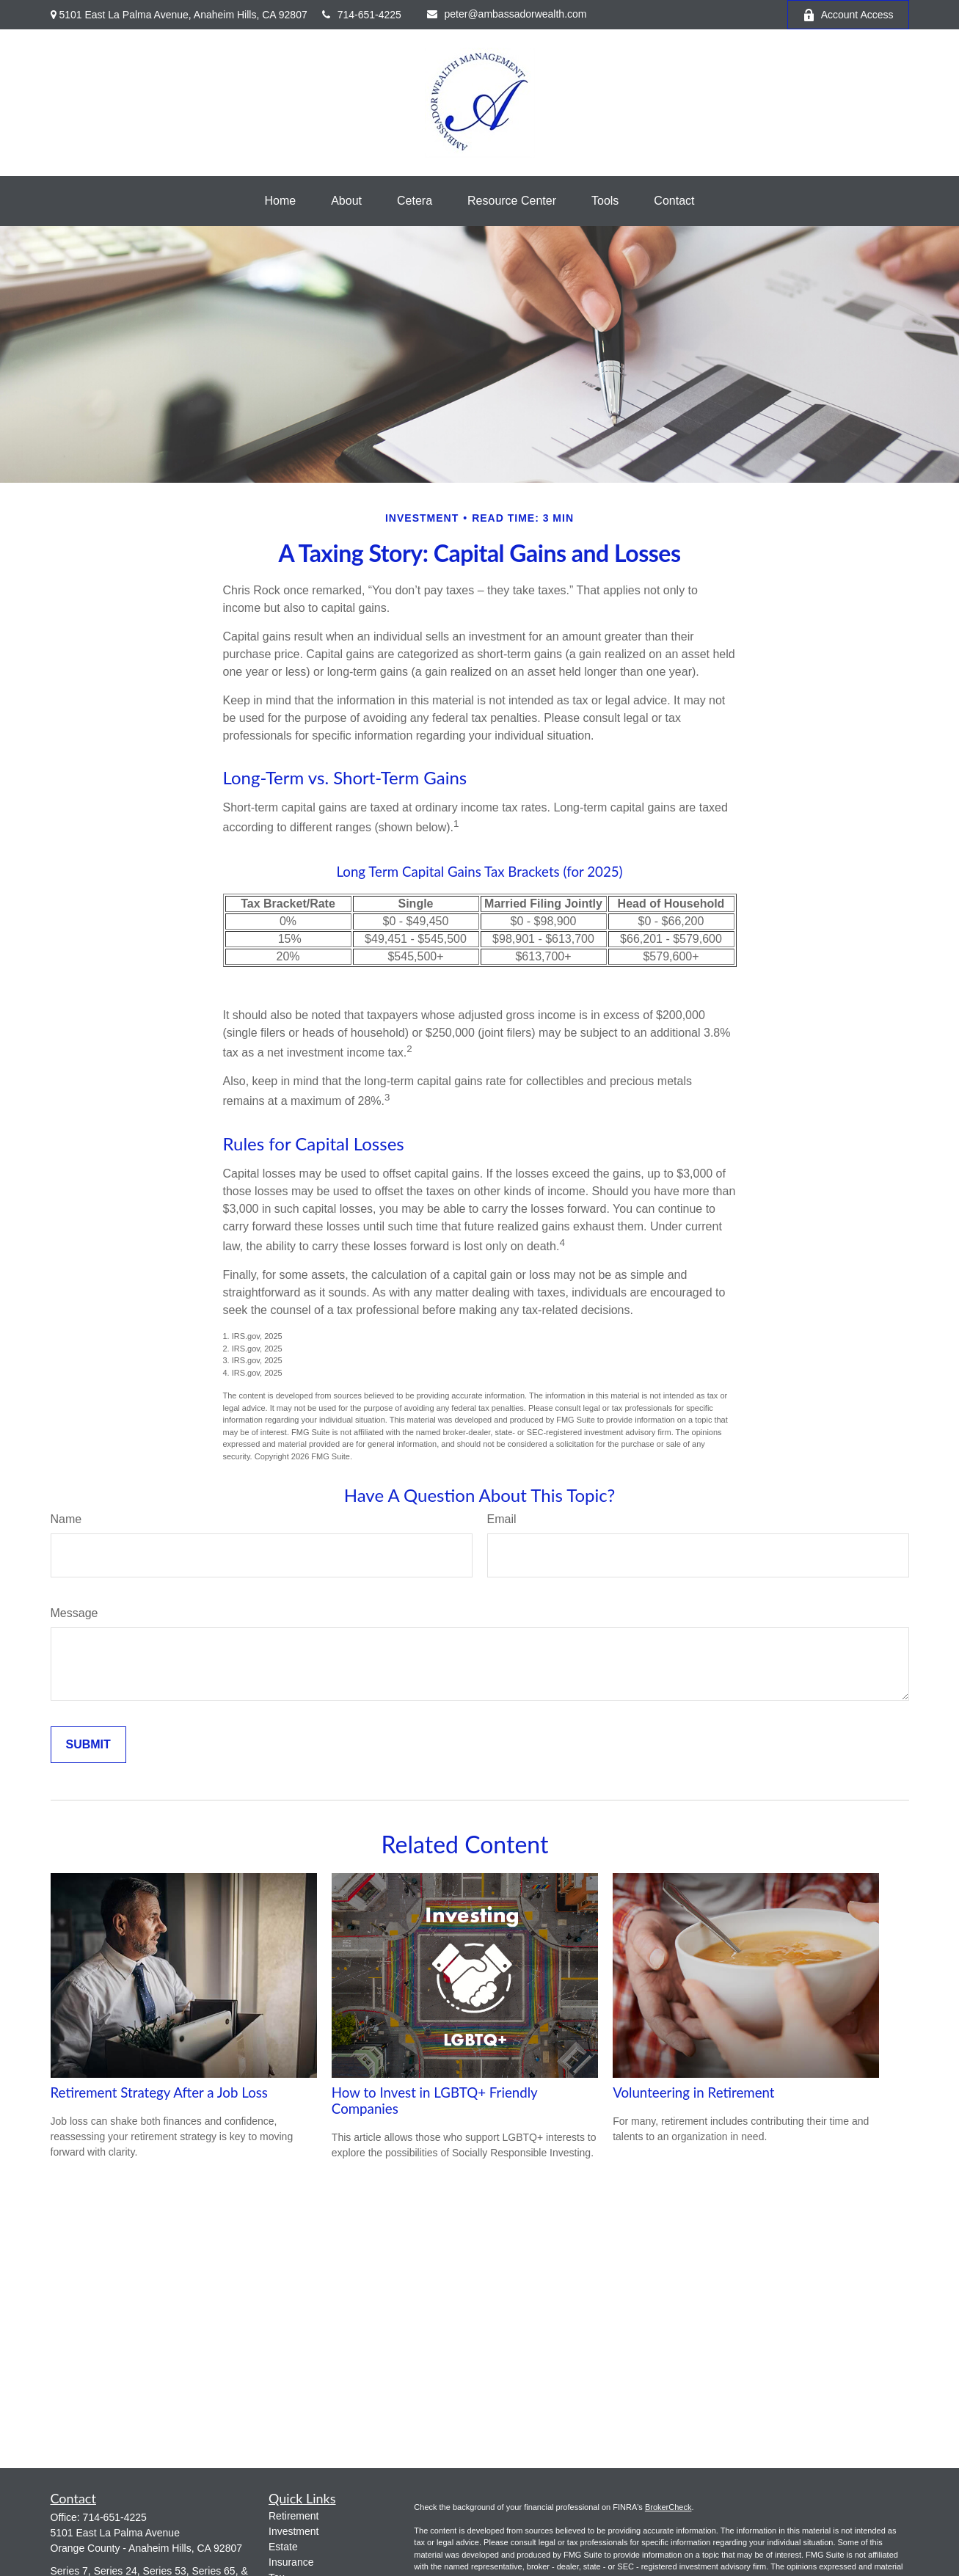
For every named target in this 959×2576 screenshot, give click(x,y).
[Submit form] (88, 1744)
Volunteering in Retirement (693, 2092)
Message (74, 1613)
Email (502, 1519)
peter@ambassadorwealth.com (507, 14)
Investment (293, 2531)
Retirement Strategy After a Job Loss (159, 2092)
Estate (283, 2547)
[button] (280, 201)
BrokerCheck (668, 2507)
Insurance (291, 2562)
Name (66, 1519)
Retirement (293, 2516)
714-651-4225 (361, 15)
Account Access (848, 15)
